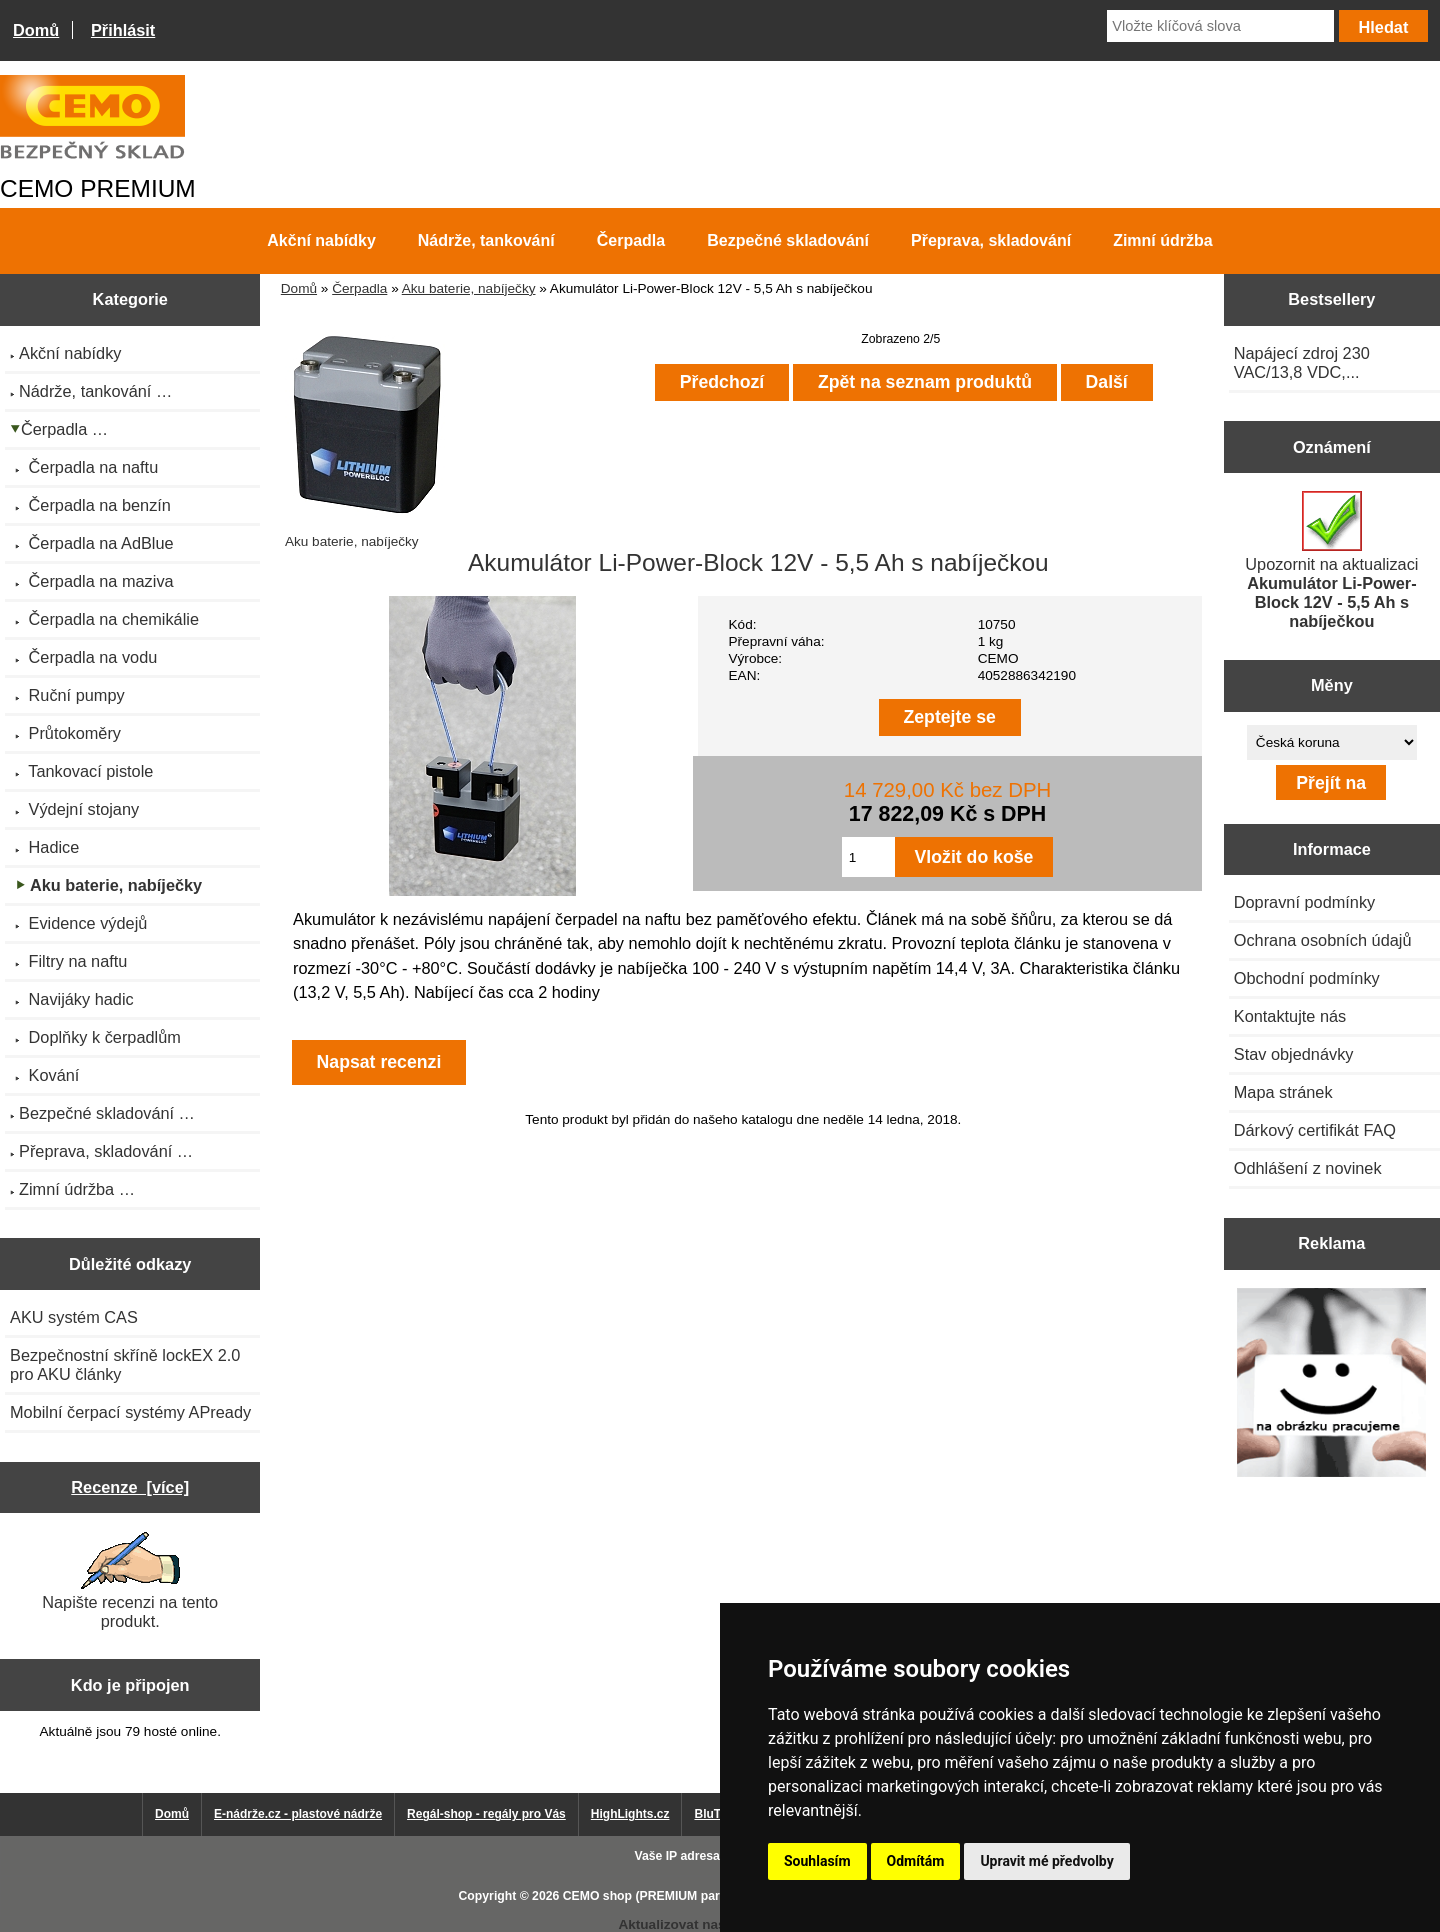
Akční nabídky (321, 240)
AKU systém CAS (74, 1317)
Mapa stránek (1283, 1092)
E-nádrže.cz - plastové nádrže (298, 1814)
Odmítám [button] (916, 1861)
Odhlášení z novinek (1308, 1168)
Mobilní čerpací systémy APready (130, 1412)
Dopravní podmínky (1304, 902)
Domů (36, 30)
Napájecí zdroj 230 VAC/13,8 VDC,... (1302, 362)
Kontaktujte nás (1290, 1016)
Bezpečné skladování (788, 240)
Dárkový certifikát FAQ (1315, 1130)
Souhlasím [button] (817, 1861)
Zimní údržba (1163, 240)
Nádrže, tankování (486, 240)
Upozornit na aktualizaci (1331, 560)
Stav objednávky (1294, 1054)
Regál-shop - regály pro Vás (486, 1814)
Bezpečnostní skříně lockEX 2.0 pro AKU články (125, 1364)
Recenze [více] (130, 1487)
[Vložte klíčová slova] (1220, 26)
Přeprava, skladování (991, 240)
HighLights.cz (630, 1814)
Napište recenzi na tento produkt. (130, 1581)
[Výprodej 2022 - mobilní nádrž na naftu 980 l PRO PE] (1331, 1384)
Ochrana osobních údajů (1323, 940)
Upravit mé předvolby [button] (1046, 1861)
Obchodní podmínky (1307, 978)
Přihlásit (123, 30)
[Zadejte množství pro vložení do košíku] (868, 857)
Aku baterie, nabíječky (469, 288)
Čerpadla (359, 288)
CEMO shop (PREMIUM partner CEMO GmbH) (695, 1896)
